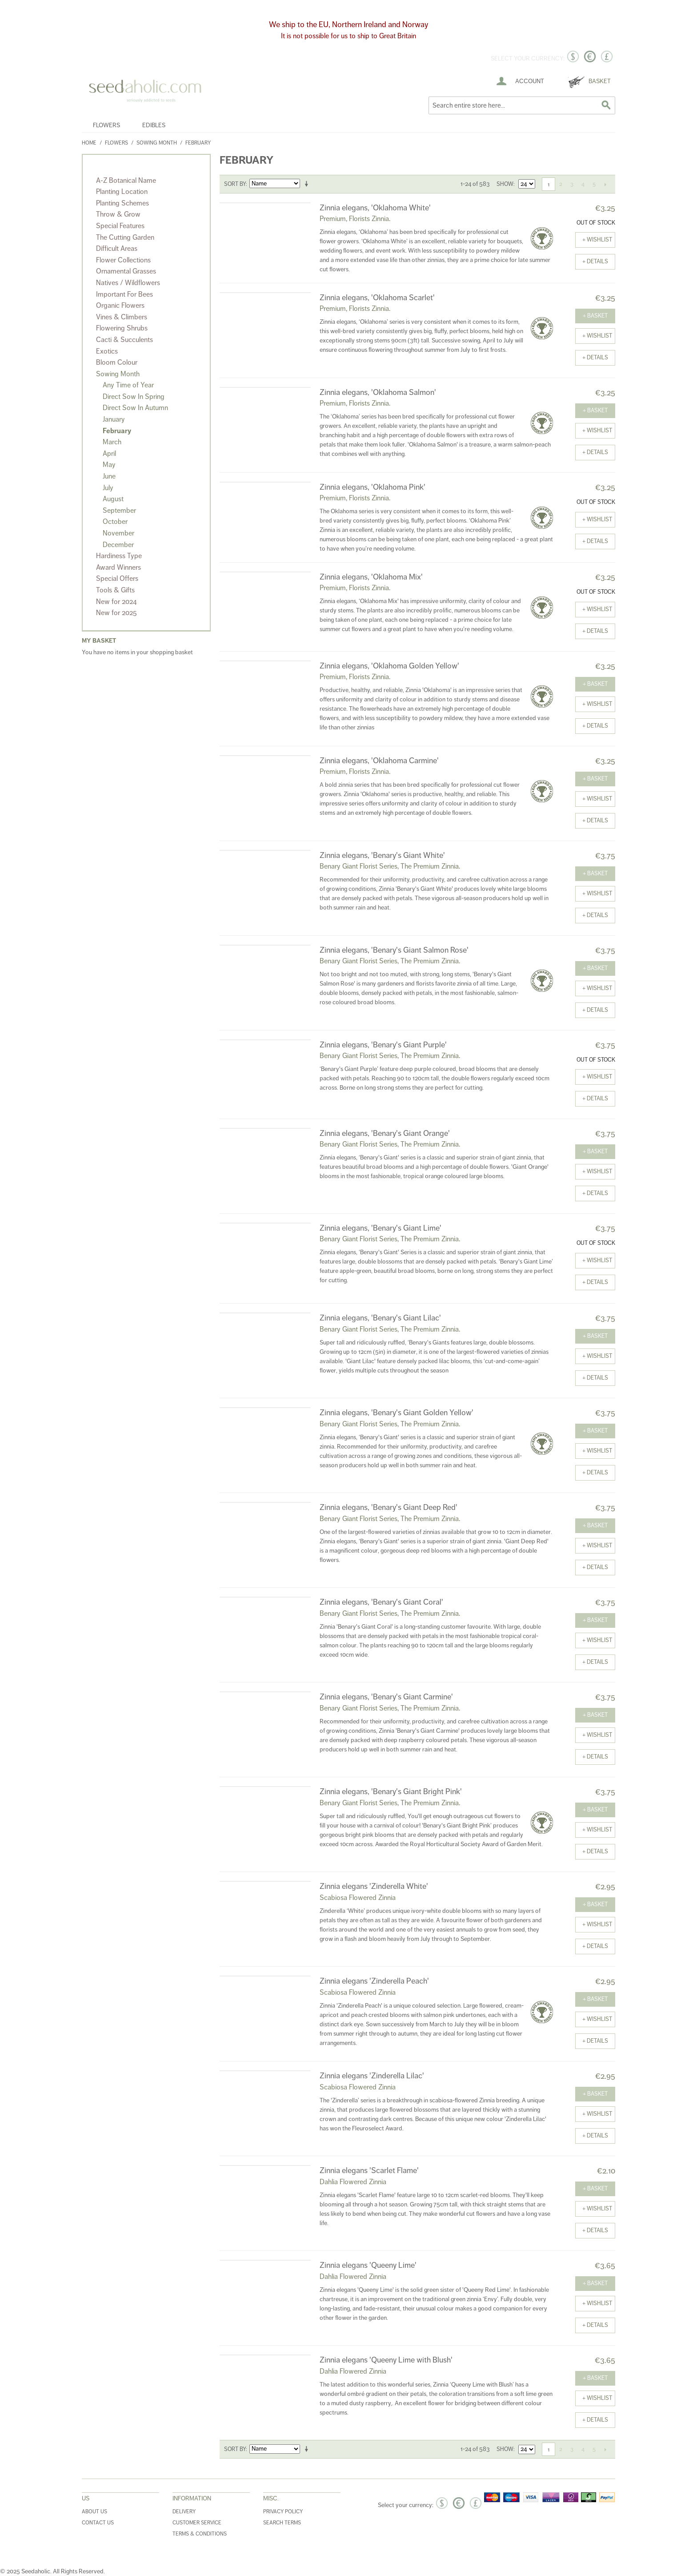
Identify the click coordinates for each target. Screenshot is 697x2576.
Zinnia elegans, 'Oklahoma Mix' (371, 577)
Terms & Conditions (199, 2534)
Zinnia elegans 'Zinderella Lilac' (372, 2076)
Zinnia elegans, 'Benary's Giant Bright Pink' (391, 1791)
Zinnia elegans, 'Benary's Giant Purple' (383, 1045)
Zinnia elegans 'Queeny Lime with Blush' (386, 2360)
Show (505, 184)
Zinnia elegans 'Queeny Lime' (368, 2265)
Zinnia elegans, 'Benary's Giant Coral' (381, 1602)
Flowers (106, 125)
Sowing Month (156, 143)
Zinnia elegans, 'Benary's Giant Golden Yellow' (396, 1412)
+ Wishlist (597, 239)
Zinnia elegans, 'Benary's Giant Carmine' (386, 1697)
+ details (595, 261)
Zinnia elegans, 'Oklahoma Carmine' (379, 760)
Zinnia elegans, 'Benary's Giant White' (382, 855)
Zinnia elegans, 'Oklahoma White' (375, 208)
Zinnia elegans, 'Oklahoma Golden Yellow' (389, 666)
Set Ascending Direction (308, 184)
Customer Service (196, 2523)
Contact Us (98, 2523)
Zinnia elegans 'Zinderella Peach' (374, 1981)
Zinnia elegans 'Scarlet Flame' (369, 2170)
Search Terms (282, 2523)
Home (89, 143)
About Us (94, 2511)
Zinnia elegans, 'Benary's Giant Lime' (380, 1228)
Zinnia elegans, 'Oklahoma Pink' (372, 487)
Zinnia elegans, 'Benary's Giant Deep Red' (388, 1507)
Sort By (235, 184)
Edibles (153, 125)
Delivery (184, 2511)
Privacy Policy (283, 2511)
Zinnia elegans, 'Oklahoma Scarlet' (377, 297)
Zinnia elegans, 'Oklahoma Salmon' (378, 392)
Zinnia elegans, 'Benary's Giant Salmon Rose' (394, 950)
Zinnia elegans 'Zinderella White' (374, 1886)
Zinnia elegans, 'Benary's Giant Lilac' (380, 1318)
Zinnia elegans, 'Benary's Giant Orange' (385, 1133)
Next (605, 184)
